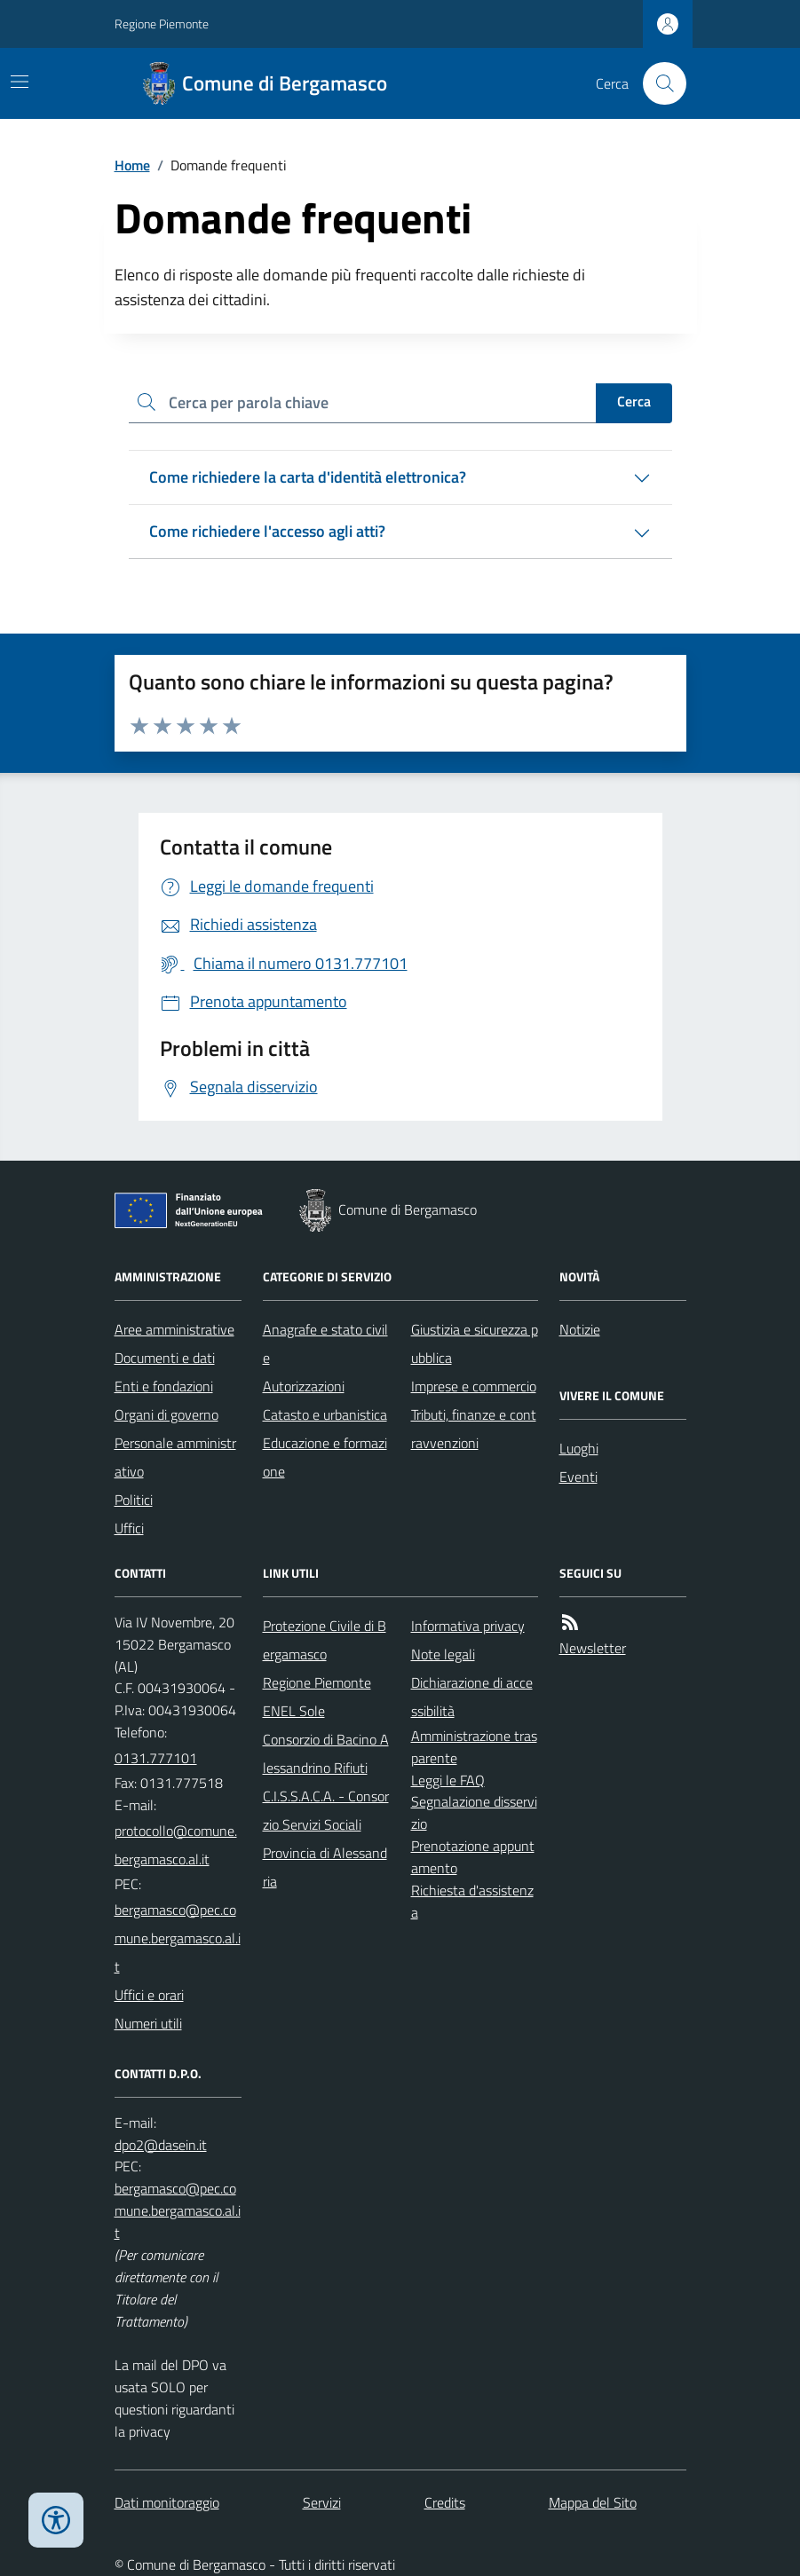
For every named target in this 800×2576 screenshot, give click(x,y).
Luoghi (578, 1448)
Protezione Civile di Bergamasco (324, 1640)
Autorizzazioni (304, 1386)
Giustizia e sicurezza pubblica (474, 1343)
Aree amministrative (174, 1329)
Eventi (578, 1476)
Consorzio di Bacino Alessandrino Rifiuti (326, 1753)
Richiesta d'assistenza (472, 1901)
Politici (134, 1499)
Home (132, 165)
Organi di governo (166, 1414)
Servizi (322, 2502)
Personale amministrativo (175, 1457)
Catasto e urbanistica (325, 1414)
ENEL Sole (294, 1710)
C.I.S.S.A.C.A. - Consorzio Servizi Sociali (326, 1810)
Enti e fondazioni (164, 1386)
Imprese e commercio (473, 1386)
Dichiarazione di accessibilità (472, 1696)
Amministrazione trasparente (474, 1747)
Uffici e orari (149, 1994)
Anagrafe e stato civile (325, 1343)
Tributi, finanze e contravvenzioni (473, 1428)
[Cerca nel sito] (657, 83)
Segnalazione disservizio (474, 1812)
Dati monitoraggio (167, 2502)
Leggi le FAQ (448, 1780)
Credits (444, 2502)
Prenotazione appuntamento (473, 1857)
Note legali (443, 1654)
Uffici (129, 1528)
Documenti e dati (165, 1357)
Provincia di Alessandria (325, 1867)
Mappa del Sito (593, 2502)
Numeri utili (148, 2023)
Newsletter (592, 1647)
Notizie (579, 1329)
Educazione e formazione (325, 1457)
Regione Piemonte (162, 23)
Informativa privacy (468, 1625)
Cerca (634, 401)
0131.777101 (156, 1758)
